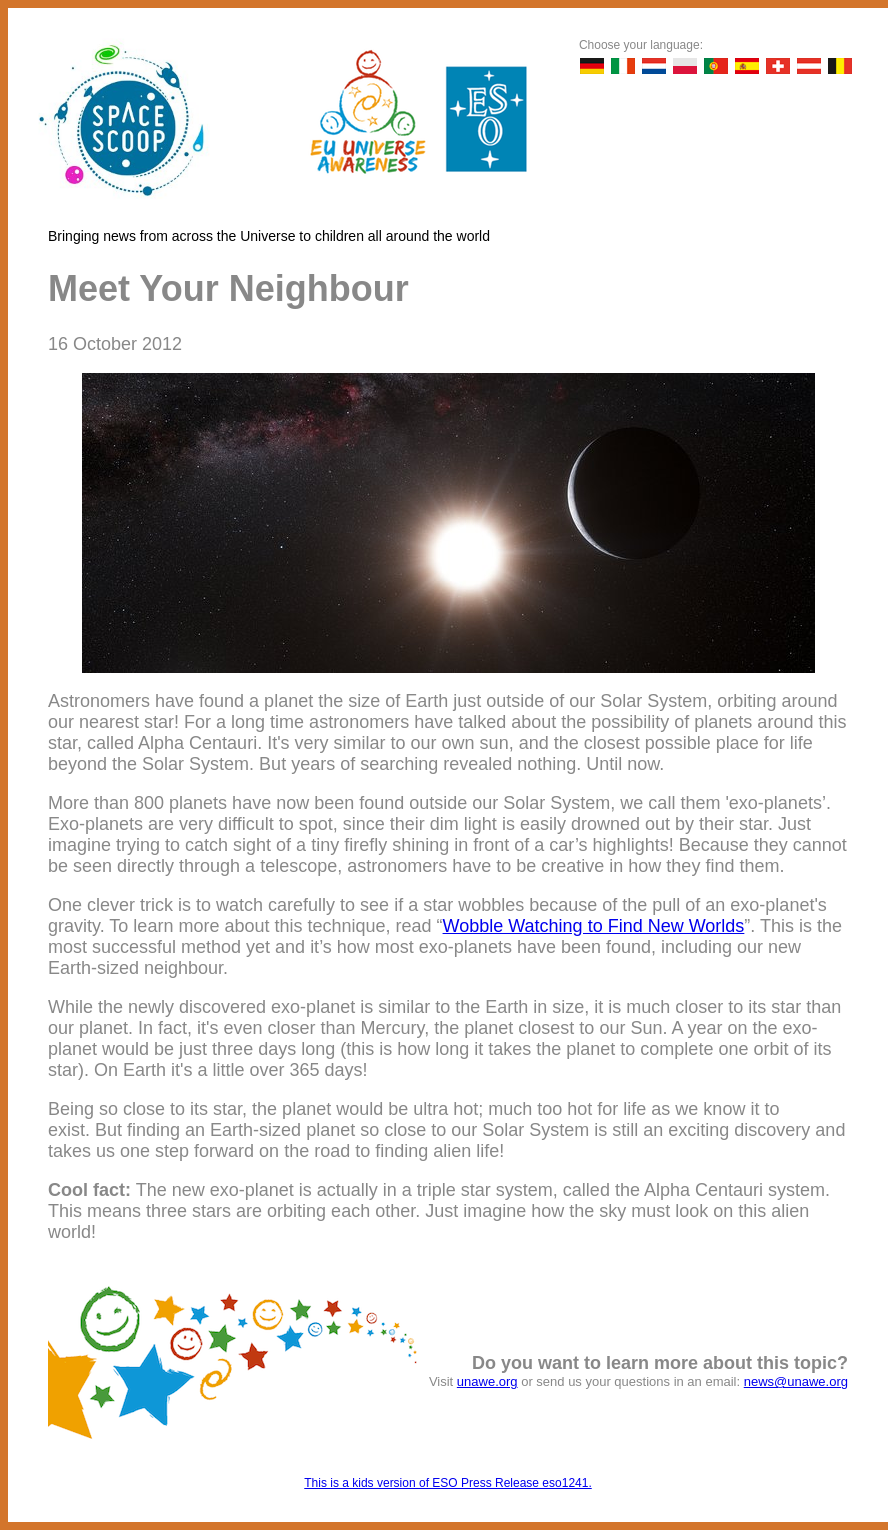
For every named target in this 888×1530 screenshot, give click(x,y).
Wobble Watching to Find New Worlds (594, 926)
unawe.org (487, 1381)
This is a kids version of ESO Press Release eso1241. (447, 1483)
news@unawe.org (796, 1381)
